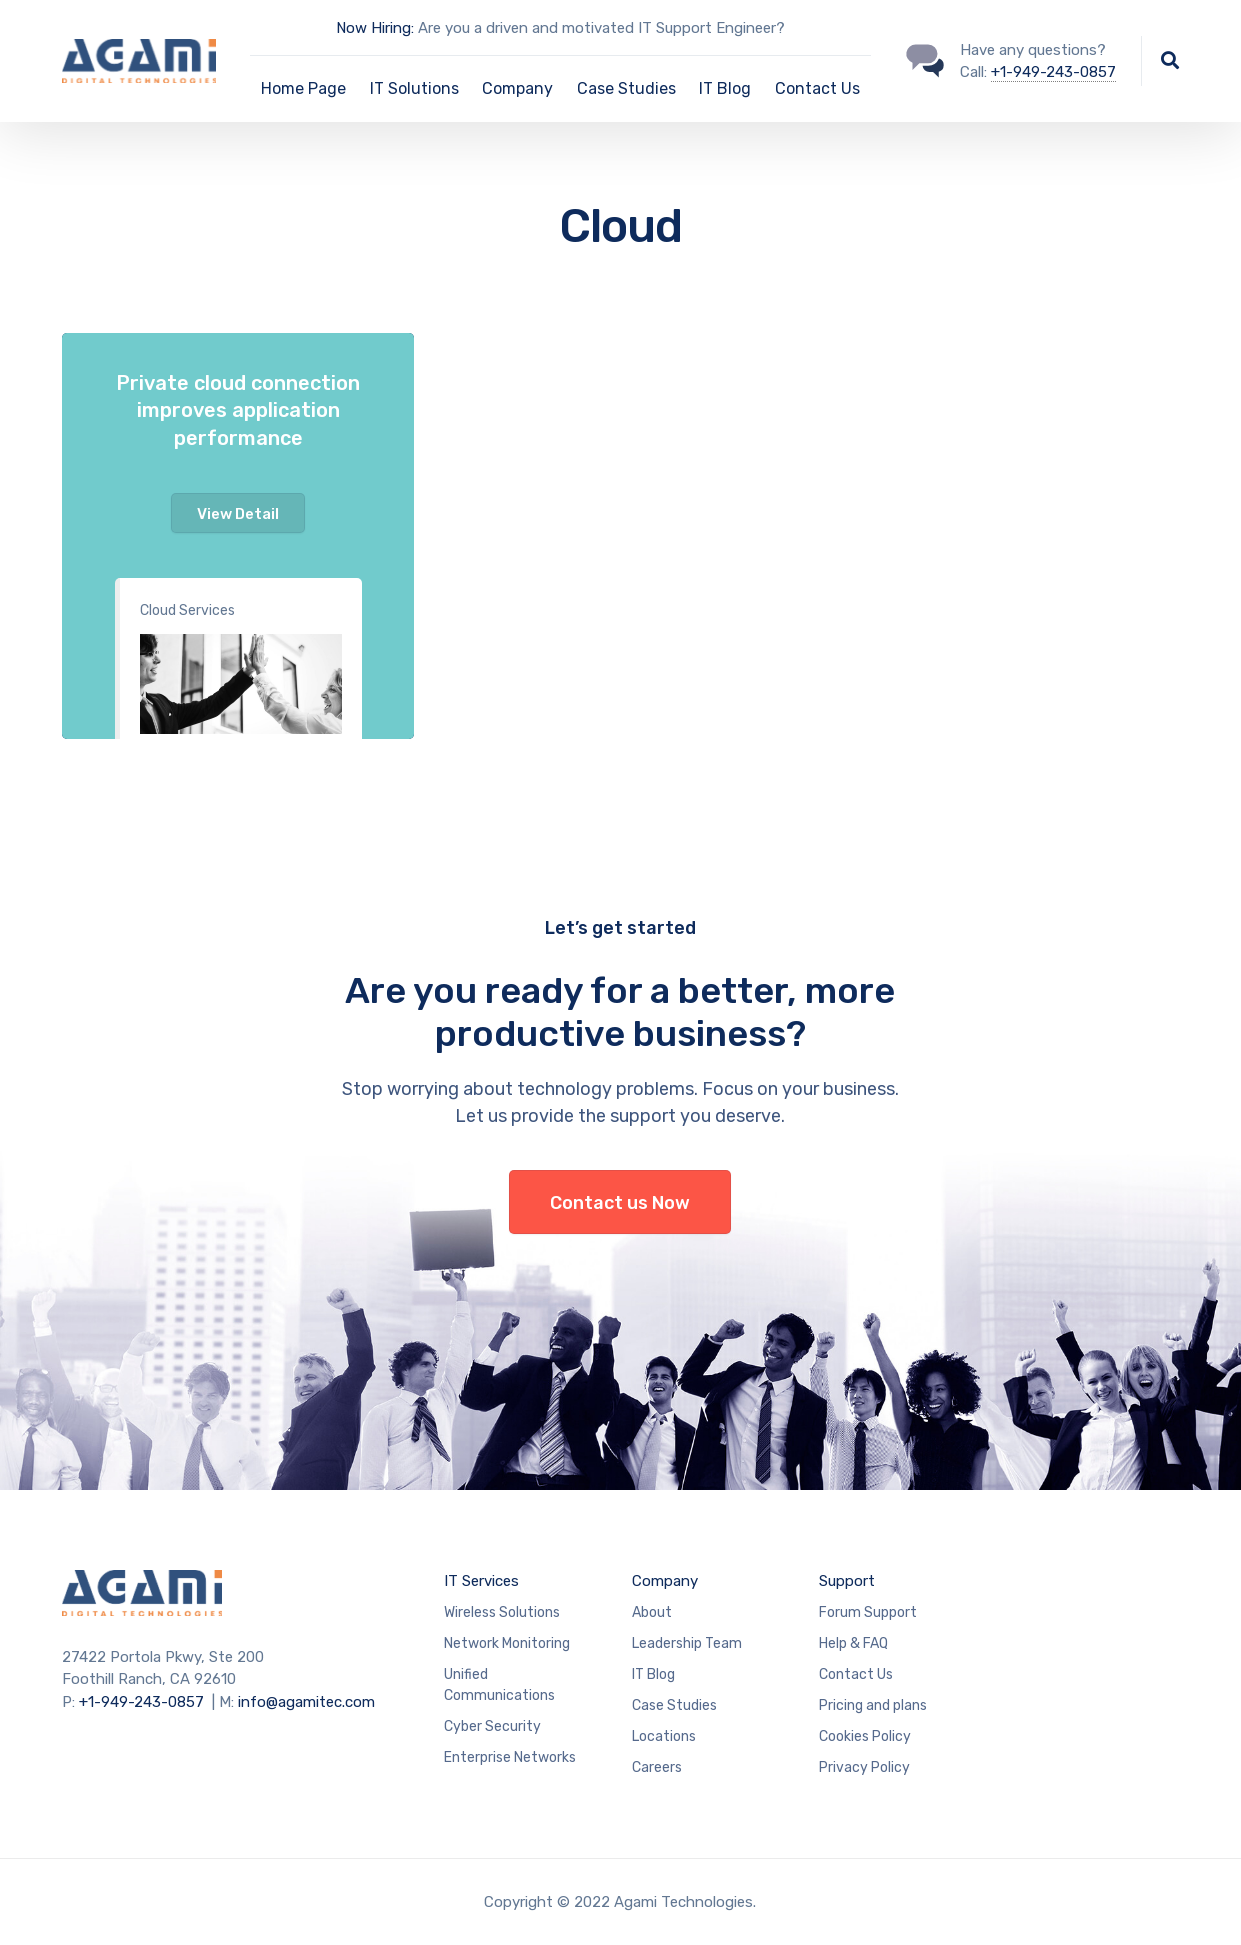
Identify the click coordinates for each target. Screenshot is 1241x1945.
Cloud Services (187, 610)
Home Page (303, 88)
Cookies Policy (865, 1736)
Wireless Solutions (502, 1612)
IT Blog (725, 88)
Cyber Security (492, 1726)
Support (847, 1581)
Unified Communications (499, 1685)
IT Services (481, 1581)
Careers (657, 1767)
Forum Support (868, 1612)
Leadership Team (687, 1643)
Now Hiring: (375, 28)
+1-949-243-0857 (1053, 72)
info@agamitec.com (306, 1702)
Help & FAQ (853, 1643)
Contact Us (817, 88)
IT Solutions (414, 88)
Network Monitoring (507, 1643)
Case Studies (626, 88)
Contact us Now (620, 1203)
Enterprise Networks (510, 1757)
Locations (664, 1736)
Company (517, 88)
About (652, 1612)
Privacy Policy (864, 1767)
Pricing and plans (873, 1705)
